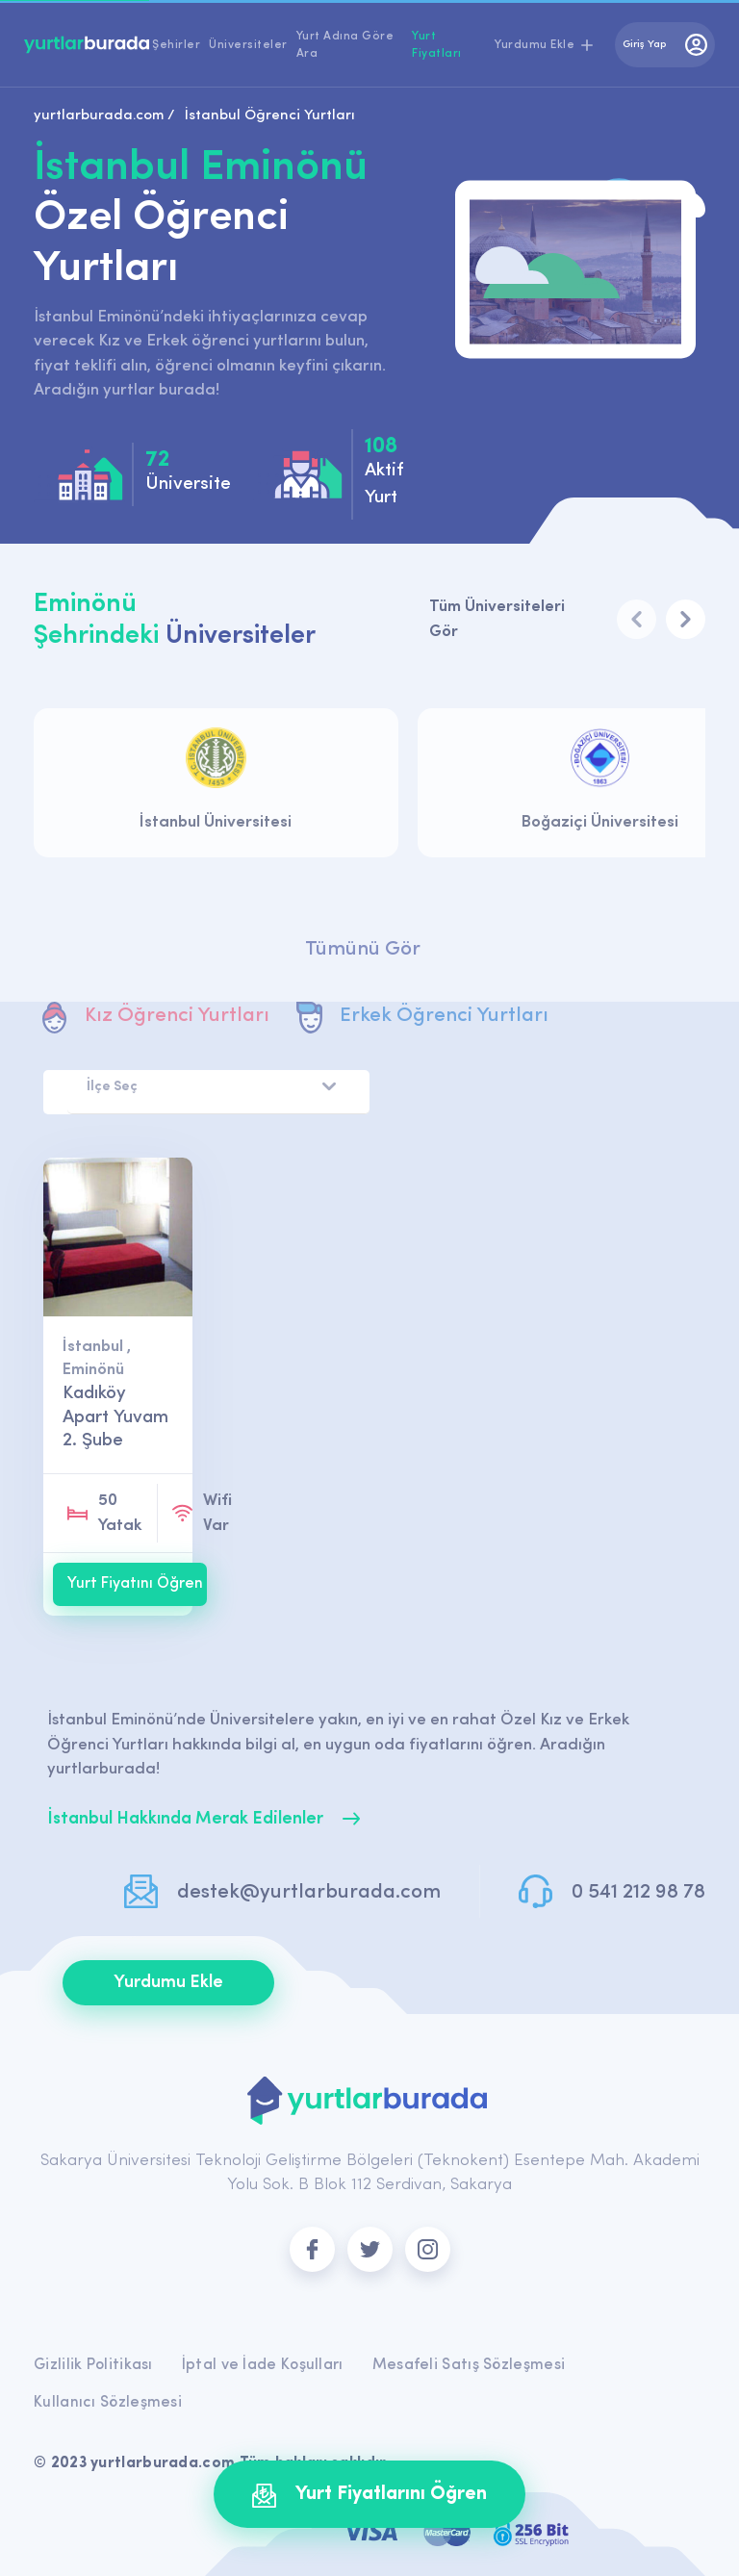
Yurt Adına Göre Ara (345, 45)
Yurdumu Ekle (168, 1983)
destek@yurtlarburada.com (309, 1892)
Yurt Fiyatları (437, 45)
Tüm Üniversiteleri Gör (497, 619)
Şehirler (176, 45)
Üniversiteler (248, 45)
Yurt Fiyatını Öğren (135, 1584)
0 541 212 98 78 (638, 1892)
